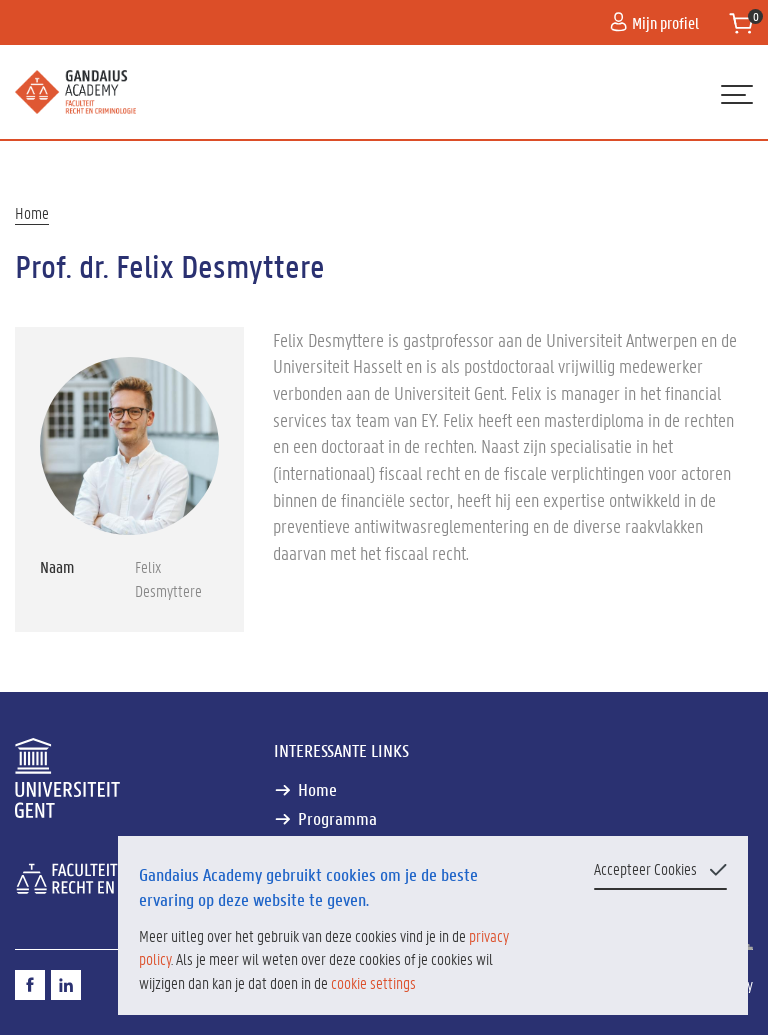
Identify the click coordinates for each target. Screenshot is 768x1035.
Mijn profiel (654, 22)
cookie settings (373, 982)
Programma (337, 818)
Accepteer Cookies (645, 868)
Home (32, 212)
